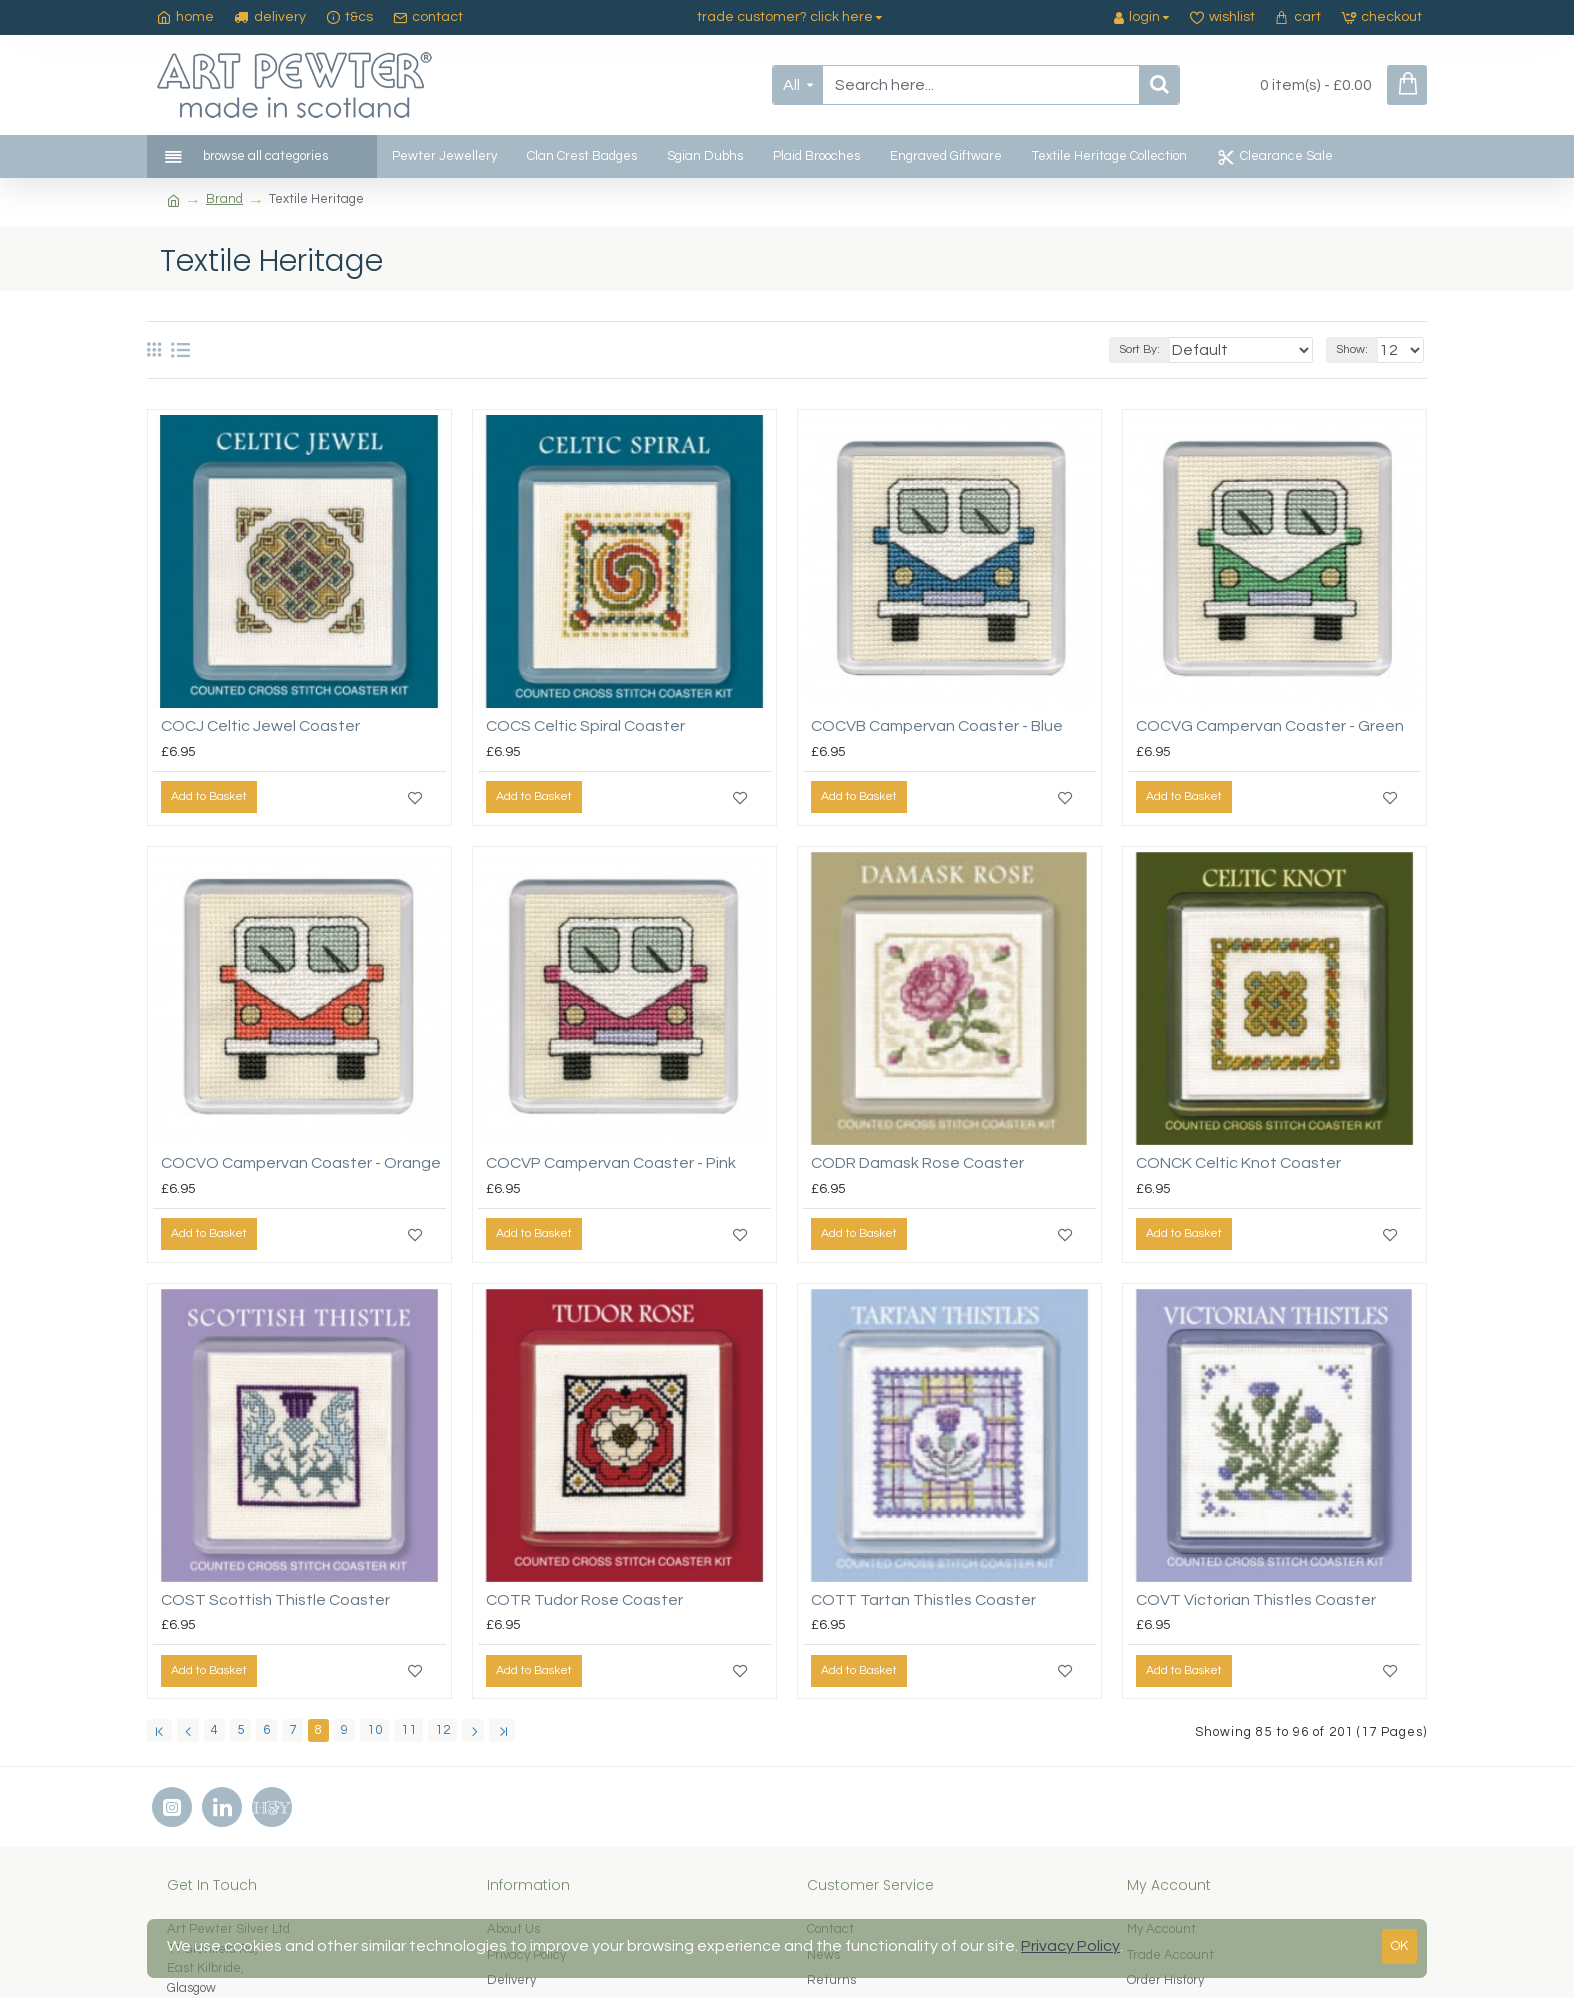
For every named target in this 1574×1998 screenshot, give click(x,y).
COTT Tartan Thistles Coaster (923, 1600)
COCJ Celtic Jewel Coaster (260, 726)
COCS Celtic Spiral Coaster (585, 726)
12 (443, 1730)
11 (409, 1730)
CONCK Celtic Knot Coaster (1238, 1163)
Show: (1358, 349)
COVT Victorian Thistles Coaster (1256, 1600)
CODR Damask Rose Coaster (917, 1163)
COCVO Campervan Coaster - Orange (301, 1163)
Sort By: (1171, 349)
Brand (224, 199)
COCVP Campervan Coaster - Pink (611, 1163)
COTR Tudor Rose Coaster (584, 1600)
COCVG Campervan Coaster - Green (1270, 726)
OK (1399, 1946)
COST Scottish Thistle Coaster (275, 1600)
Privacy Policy (1070, 1946)
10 (375, 1730)
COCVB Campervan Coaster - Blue (937, 726)
